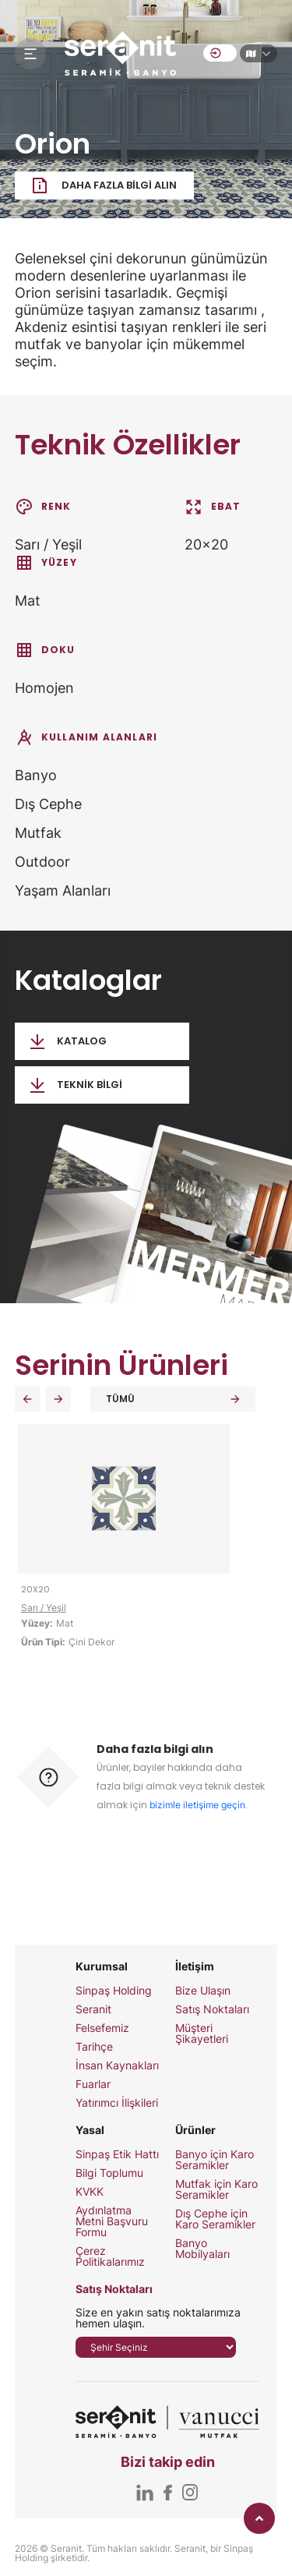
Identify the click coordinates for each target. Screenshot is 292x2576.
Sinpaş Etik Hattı (117, 2154)
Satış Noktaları (212, 2009)
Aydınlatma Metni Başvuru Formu (112, 2221)
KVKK (90, 2191)
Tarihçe (94, 2046)
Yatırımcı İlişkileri (117, 2102)
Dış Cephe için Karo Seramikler (215, 2219)
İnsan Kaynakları (117, 2065)
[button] (27, 1399)
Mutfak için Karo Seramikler (216, 2189)
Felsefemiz (102, 2028)
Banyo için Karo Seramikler (214, 2160)
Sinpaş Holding (114, 1990)
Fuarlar (93, 2084)
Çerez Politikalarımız (110, 2256)
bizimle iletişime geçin (197, 1805)
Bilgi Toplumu (109, 2173)
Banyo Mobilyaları (202, 2249)
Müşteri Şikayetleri (201, 2033)
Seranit (93, 2009)
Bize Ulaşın (202, 1990)
